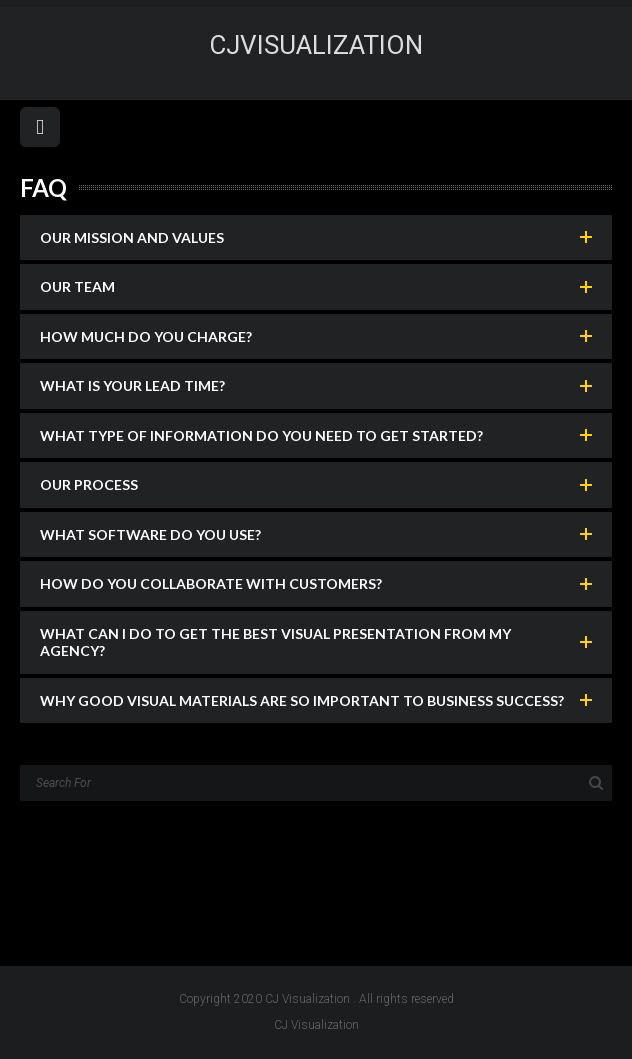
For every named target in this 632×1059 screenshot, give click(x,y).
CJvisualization (316, 45)
